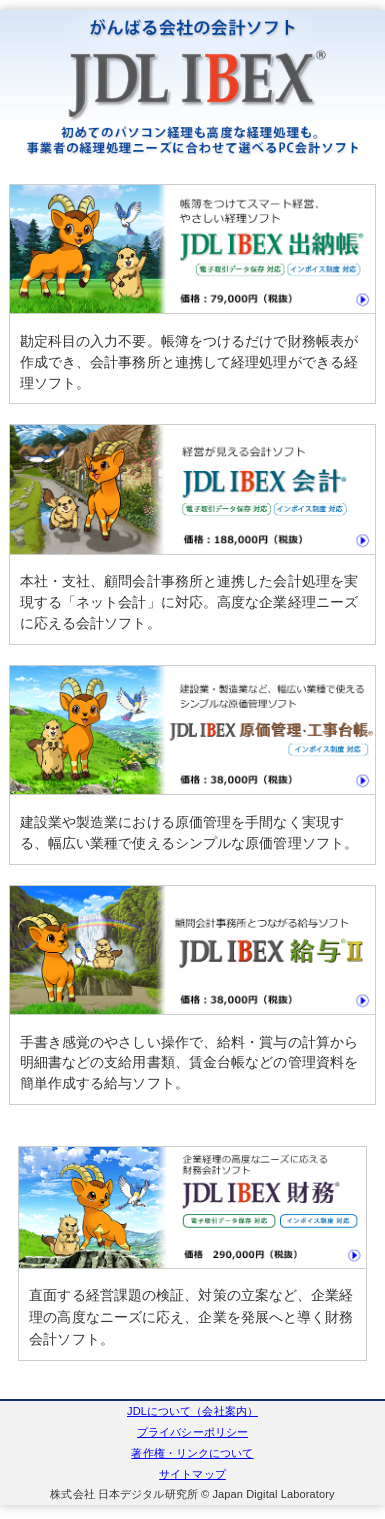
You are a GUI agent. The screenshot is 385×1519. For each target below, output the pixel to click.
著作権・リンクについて (192, 1453)
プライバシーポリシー (192, 1432)
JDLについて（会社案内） (192, 1411)
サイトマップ (192, 1474)
